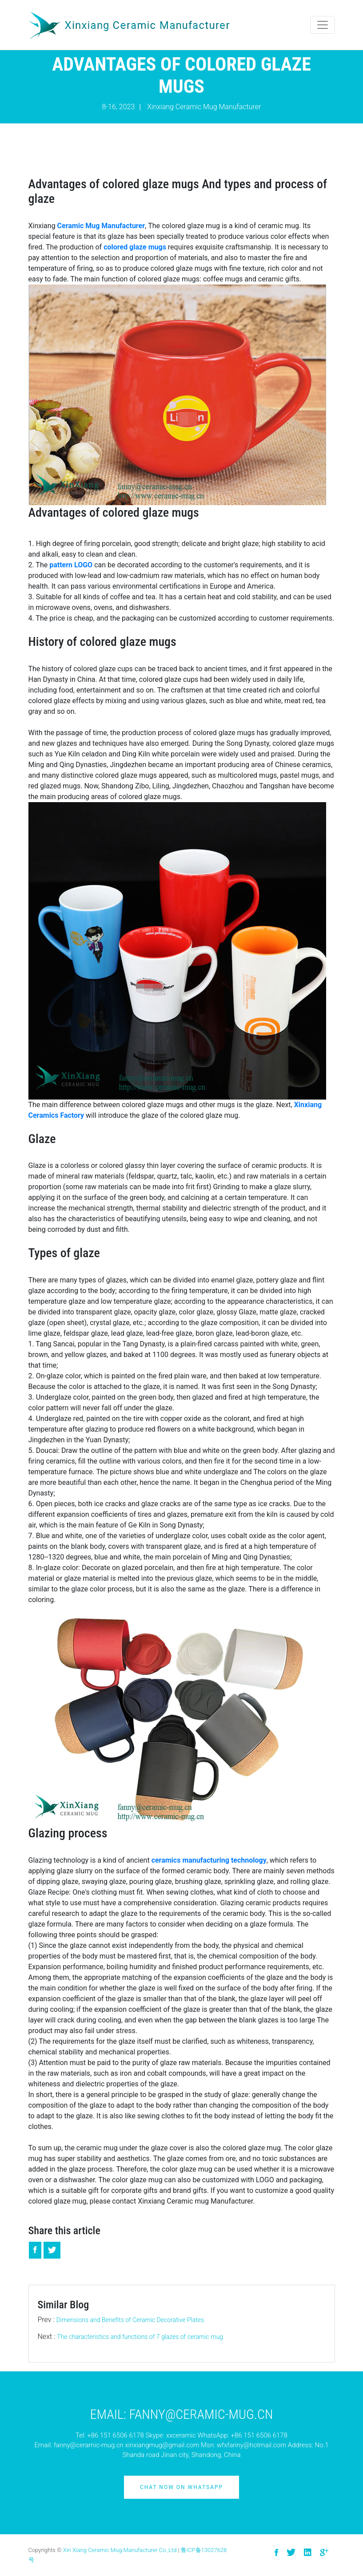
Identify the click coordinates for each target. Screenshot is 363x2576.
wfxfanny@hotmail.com (251, 2445)
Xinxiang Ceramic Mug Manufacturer (204, 107)
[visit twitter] (291, 2552)
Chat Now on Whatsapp (181, 2487)
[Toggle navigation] (322, 25)
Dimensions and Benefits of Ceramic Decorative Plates (130, 2319)
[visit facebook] (276, 2552)
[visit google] (324, 2552)
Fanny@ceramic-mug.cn (201, 2414)
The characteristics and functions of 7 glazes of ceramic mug (140, 2336)
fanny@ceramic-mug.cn (89, 2445)
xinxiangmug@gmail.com (162, 2445)
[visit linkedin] (307, 2552)
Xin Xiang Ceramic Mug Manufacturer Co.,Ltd (120, 2550)
